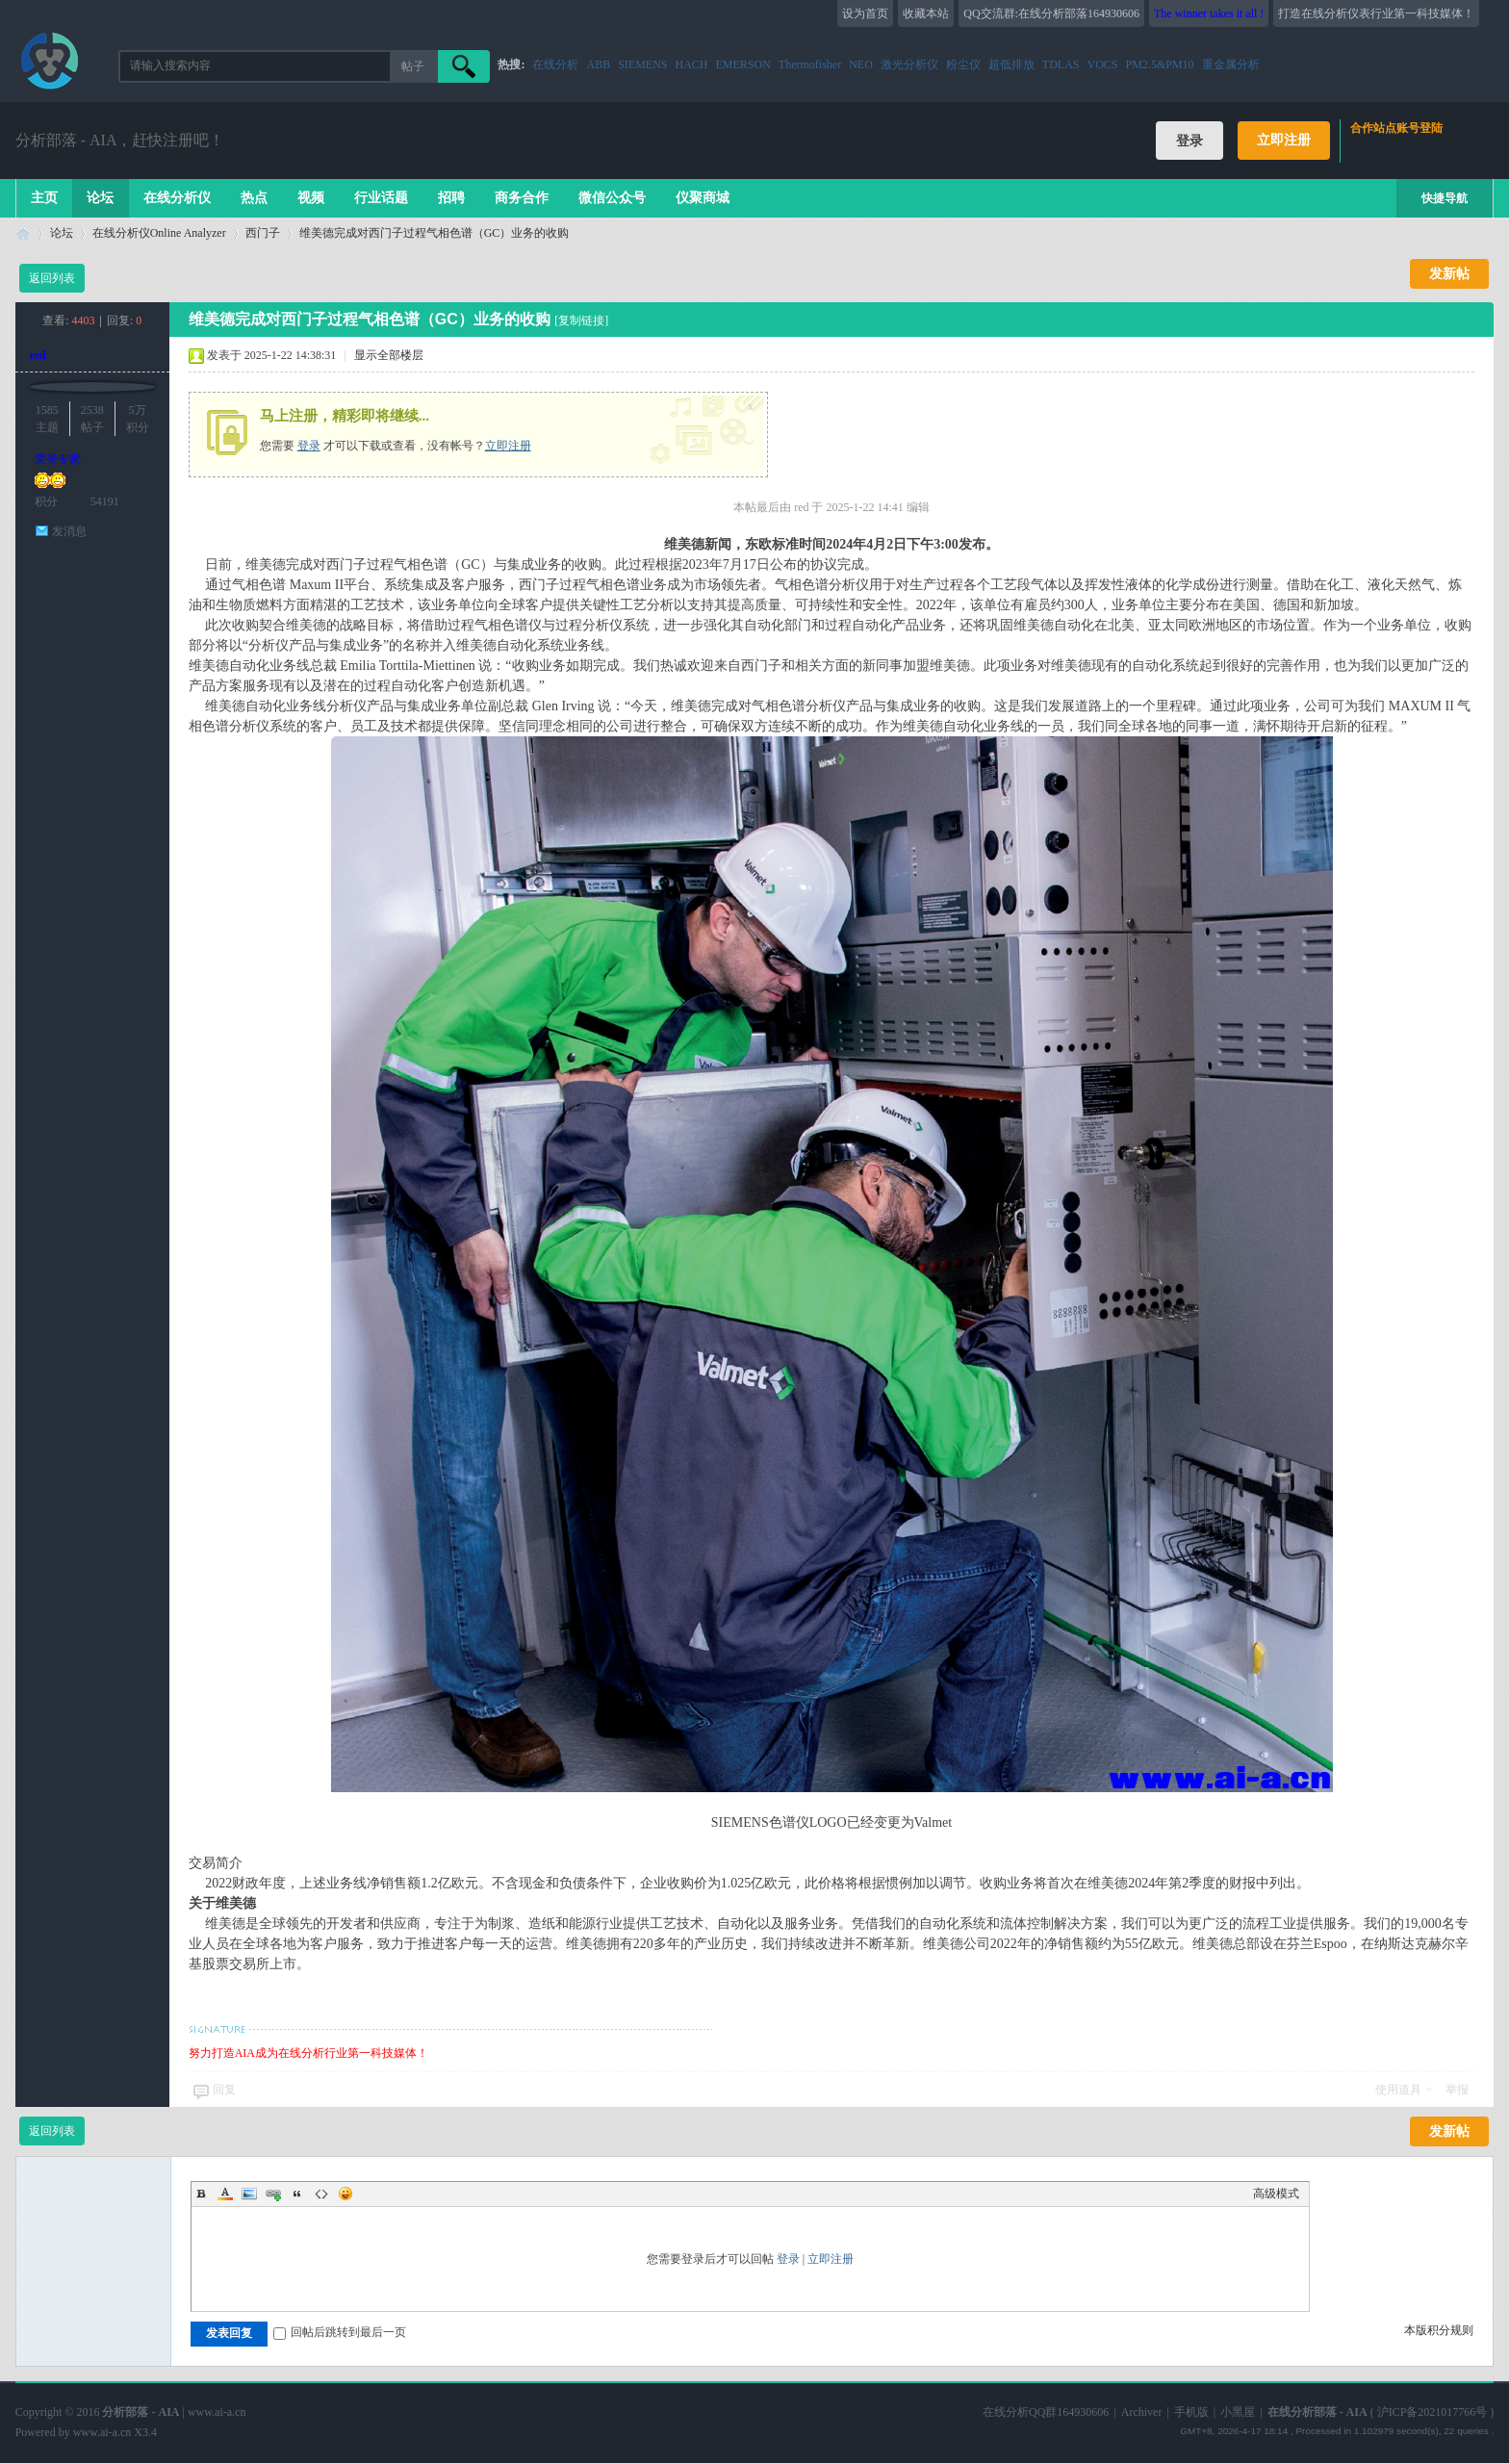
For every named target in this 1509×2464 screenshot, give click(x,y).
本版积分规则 (1438, 2330)
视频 (310, 198)
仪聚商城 (702, 198)
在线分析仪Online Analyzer (159, 233)
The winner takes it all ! (1209, 13)
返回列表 (52, 278)
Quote (297, 2193)
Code (321, 2193)
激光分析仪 (909, 64)
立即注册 (1284, 140)
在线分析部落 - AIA (23, 233)
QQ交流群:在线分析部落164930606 (1051, 13)
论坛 (100, 198)
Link (273, 2193)
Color (225, 2193)
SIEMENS (642, 64)
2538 (92, 410)
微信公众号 (612, 198)
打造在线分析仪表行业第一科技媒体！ (1376, 13)
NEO (861, 64)
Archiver (1142, 2412)
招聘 (451, 198)
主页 (44, 198)
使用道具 (1398, 2089)
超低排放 (1011, 64)
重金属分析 (1231, 64)
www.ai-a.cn (217, 2412)
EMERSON (743, 64)
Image (249, 2193)
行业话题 (381, 198)
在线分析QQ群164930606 (1046, 2412)
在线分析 (555, 64)
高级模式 (1276, 2193)
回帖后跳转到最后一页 (339, 2332)
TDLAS (1061, 64)
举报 (1457, 2089)
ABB (598, 64)
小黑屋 (1237, 2412)
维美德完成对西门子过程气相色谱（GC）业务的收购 (434, 233)
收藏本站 (926, 13)
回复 (224, 2089)
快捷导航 (1444, 198)
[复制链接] (581, 320)
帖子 (412, 66)
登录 (308, 445)
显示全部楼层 (388, 355)
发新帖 (1449, 274)
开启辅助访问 (1489, 13)
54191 (104, 501)
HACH (692, 64)
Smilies (345, 2193)
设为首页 (865, 13)
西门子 (262, 233)
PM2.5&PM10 (1160, 64)
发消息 (69, 531)
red (38, 355)
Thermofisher (810, 64)
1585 (47, 410)
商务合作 (522, 198)
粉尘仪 (963, 64)
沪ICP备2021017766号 (1432, 2412)
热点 (254, 198)
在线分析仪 (177, 198)
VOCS (1102, 64)
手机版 (1191, 2412)
